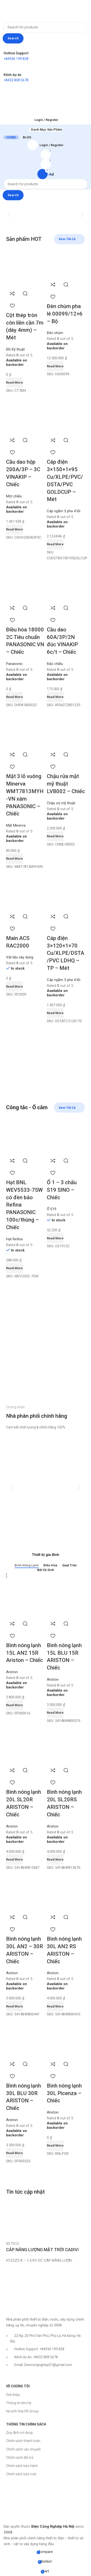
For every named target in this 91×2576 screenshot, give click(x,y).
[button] (9, 215)
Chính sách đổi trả (19, 2457)
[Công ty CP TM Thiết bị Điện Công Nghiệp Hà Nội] (45, 2501)
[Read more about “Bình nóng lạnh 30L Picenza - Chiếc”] (55, 2145)
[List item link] (45, 2352)
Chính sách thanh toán (23, 2441)
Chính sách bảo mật (21, 2474)
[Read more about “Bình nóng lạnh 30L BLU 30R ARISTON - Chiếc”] (14, 2153)
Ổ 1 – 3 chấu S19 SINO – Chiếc (62, 1189)
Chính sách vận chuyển (23, 2449)
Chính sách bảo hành (22, 2466)
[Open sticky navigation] (45, 129)
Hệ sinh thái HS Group (22, 2411)
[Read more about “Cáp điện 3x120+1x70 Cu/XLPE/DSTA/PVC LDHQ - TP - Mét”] (55, 1013)
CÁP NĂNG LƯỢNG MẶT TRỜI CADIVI (42, 2249)
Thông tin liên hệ (18, 2403)
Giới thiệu (13, 2395)
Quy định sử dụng (19, 2432)
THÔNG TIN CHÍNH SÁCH (26, 2424)
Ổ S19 (51, 1209)
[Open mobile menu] (45, 88)
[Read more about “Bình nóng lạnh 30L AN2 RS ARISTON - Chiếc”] (55, 2006)
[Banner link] (45, 1068)
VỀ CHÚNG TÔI (18, 2386)
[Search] (45, 27)
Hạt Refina (14, 1239)
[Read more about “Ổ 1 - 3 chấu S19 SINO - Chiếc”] (55, 1238)
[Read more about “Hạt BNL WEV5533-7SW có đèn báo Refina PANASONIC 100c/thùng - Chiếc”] (14, 1268)
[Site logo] (18, 10)
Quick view (66, 916)
